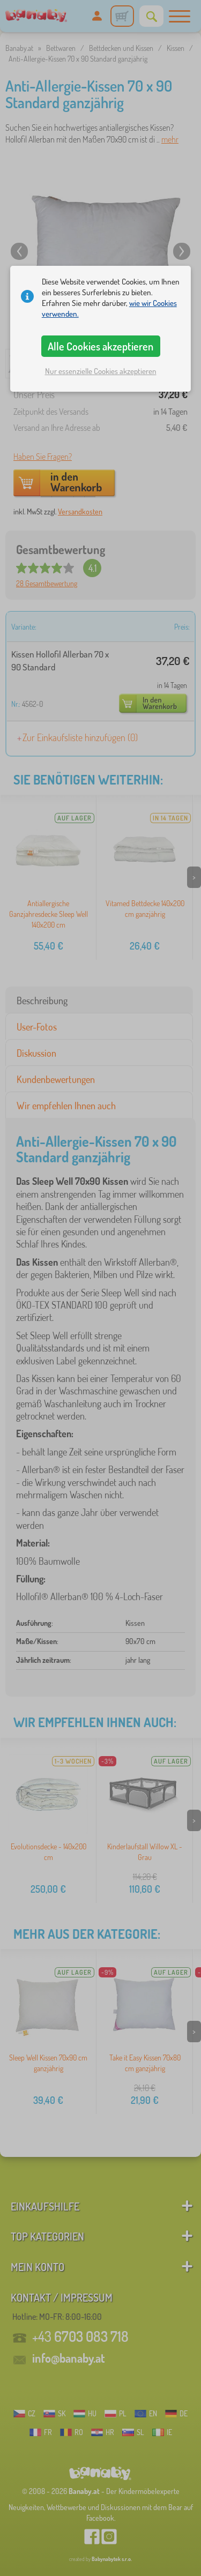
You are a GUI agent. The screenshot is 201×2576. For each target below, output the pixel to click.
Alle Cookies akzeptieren (100, 346)
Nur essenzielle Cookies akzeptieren (101, 371)
